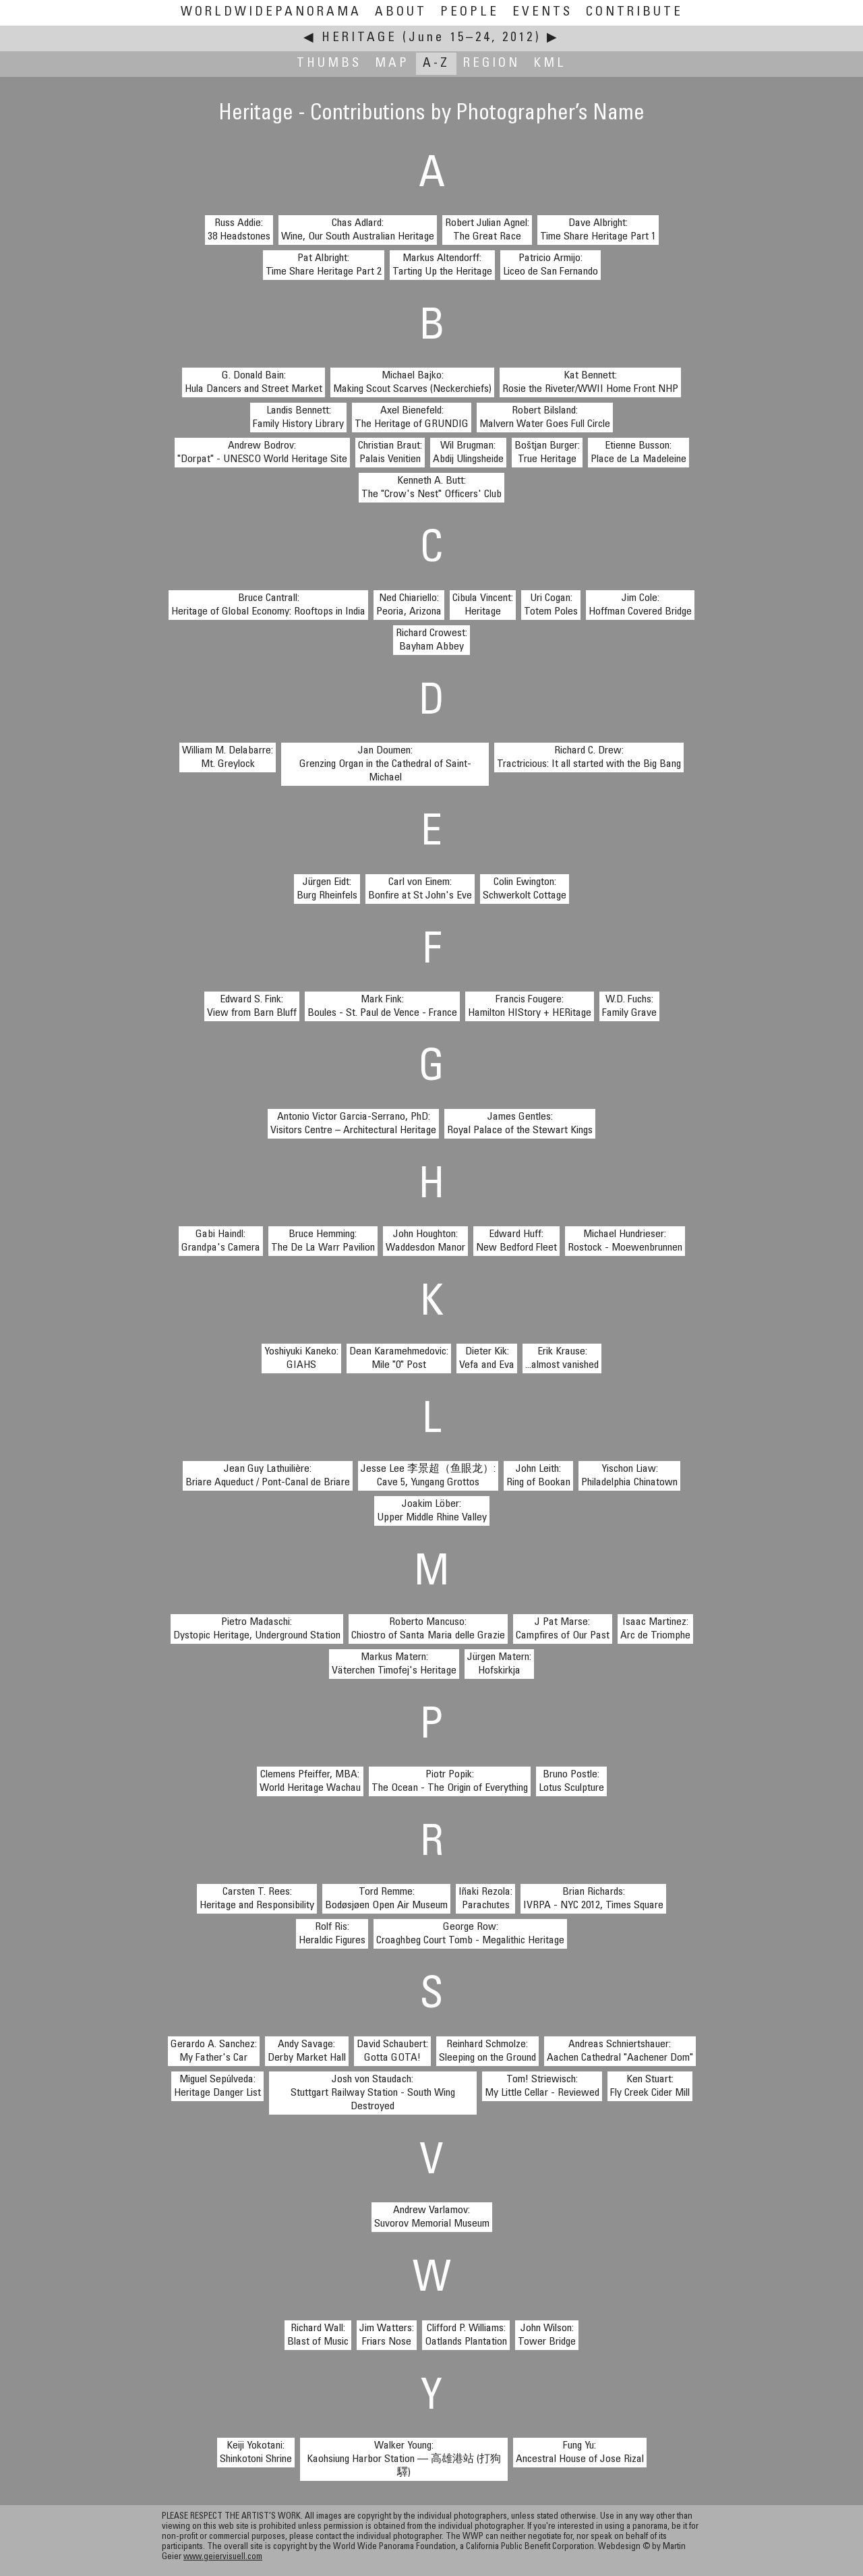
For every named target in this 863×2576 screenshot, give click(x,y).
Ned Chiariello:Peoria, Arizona (409, 605)
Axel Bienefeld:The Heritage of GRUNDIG (412, 417)
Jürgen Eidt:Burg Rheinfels (327, 889)
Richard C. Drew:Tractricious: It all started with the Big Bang (589, 757)
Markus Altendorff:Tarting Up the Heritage (442, 265)
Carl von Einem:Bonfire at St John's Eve (420, 889)
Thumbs (329, 63)
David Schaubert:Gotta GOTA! (392, 2051)
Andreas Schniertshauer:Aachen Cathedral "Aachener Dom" (620, 2051)
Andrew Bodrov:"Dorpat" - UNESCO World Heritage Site (262, 452)
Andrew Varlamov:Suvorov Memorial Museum (431, 2217)
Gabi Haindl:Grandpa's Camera (220, 1241)
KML (549, 63)
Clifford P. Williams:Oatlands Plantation (466, 2335)
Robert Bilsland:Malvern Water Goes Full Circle (544, 417)
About (401, 12)
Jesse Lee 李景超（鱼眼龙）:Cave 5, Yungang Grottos (428, 1476)
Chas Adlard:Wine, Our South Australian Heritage (357, 230)
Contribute (634, 12)
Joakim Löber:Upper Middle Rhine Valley (432, 1511)
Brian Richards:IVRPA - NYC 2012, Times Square (593, 1899)
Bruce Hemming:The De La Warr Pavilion (323, 1241)
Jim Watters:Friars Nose (386, 2335)
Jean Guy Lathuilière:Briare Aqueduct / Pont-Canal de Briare (267, 1476)
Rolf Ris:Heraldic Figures (332, 1934)
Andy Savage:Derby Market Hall (307, 2051)
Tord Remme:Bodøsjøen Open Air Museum (386, 1899)
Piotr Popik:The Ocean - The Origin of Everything (449, 1781)
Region (491, 63)
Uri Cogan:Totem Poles (551, 605)
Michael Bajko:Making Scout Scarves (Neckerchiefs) (412, 382)
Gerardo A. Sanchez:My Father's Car (214, 2051)
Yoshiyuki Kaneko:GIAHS (301, 1358)
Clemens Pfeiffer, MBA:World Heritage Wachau (310, 1781)
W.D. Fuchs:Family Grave (629, 1006)
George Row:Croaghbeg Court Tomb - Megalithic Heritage (470, 1934)
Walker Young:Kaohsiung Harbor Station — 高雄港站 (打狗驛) (404, 2459)
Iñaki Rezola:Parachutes (485, 1899)
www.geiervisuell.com (222, 2557)
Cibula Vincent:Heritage (482, 605)
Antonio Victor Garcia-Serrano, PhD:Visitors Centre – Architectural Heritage (353, 1124)
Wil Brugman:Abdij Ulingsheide (468, 452)
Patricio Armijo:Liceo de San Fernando (550, 265)
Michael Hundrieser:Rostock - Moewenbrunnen (625, 1241)
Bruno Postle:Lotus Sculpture (571, 1781)
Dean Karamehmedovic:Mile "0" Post (398, 1358)
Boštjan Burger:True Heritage (547, 452)
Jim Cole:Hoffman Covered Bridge (640, 605)
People (469, 12)
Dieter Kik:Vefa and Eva (486, 1358)
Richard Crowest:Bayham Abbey (431, 640)
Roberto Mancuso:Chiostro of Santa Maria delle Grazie (428, 1629)
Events (542, 12)
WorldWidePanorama (271, 12)
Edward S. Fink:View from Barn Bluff (252, 1006)
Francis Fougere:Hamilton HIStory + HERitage (529, 1006)
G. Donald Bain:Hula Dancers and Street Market (253, 382)
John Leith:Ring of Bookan (538, 1476)
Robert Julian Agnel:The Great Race (487, 230)
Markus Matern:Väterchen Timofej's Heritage (394, 1664)
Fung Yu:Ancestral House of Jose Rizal (580, 2452)
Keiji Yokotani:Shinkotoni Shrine (256, 2452)
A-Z (436, 63)
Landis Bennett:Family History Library (298, 417)
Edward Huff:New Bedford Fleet (516, 1241)
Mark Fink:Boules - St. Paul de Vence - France (382, 1006)
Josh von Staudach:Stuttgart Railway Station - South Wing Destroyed (373, 2093)
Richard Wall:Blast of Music (318, 2335)
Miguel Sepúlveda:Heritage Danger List (217, 2086)
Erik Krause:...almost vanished (562, 1358)
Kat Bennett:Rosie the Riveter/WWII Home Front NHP (590, 382)
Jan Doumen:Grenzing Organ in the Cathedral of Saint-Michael (385, 764)
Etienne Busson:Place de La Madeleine (638, 452)
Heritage (359, 38)
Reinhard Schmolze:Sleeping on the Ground (487, 2051)
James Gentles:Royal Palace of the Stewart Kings (520, 1124)
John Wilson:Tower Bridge (547, 2335)
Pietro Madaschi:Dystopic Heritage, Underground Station (256, 1629)
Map (392, 63)
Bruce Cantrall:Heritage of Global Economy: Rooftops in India (268, 605)
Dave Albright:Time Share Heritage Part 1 (598, 230)
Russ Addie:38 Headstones (239, 230)
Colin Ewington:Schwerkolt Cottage (524, 889)
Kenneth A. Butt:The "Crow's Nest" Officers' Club (431, 488)
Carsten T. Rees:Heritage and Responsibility (257, 1899)
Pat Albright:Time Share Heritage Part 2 (324, 265)
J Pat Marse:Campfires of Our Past (562, 1629)
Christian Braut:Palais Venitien (390, 452)
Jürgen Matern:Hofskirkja (499, 1664)
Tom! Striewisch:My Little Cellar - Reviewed (542, 2086)
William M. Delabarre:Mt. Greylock (227, 757)
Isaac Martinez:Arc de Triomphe (655, 1629)
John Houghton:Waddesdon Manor (425, 1241)
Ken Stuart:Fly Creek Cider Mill (650, 2086)
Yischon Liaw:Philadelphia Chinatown (629, 1476)
